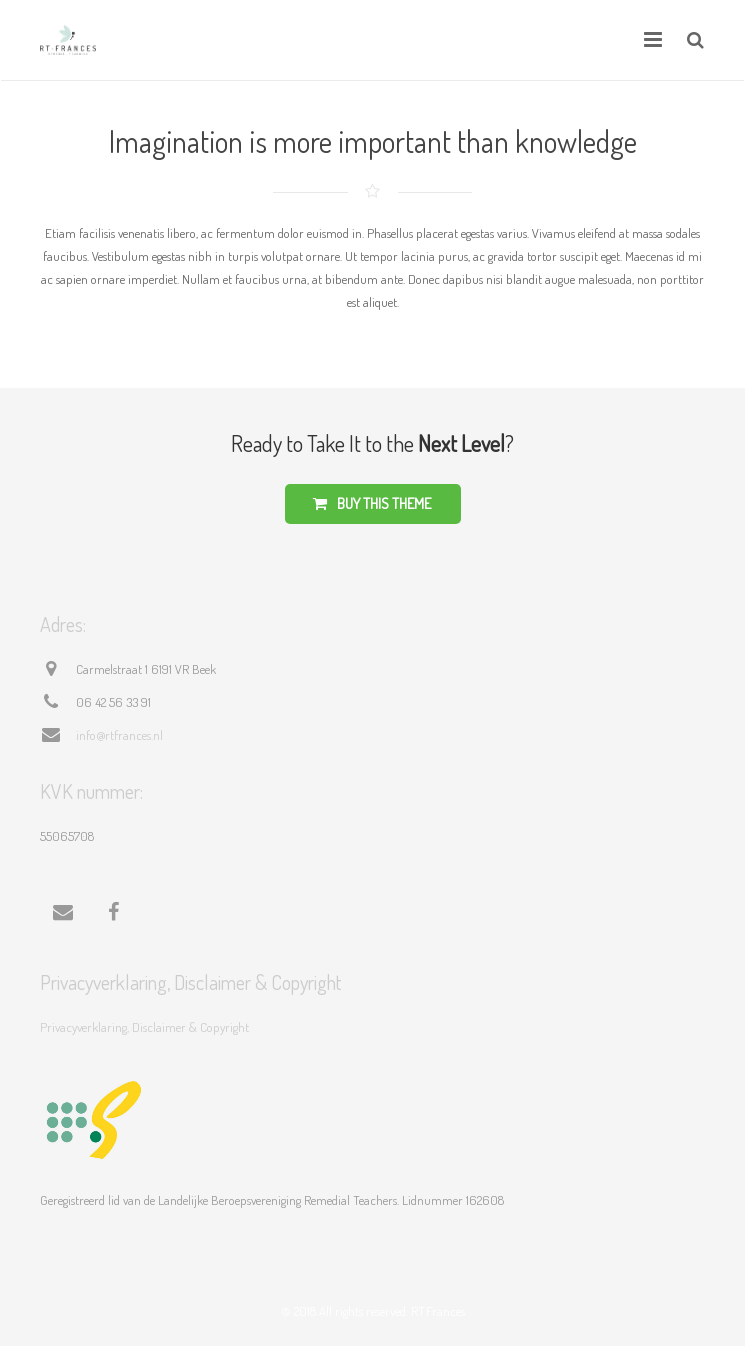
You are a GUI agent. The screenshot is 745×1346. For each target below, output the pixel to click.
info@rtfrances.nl (119, 735)
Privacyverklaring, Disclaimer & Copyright (144, 1027)
